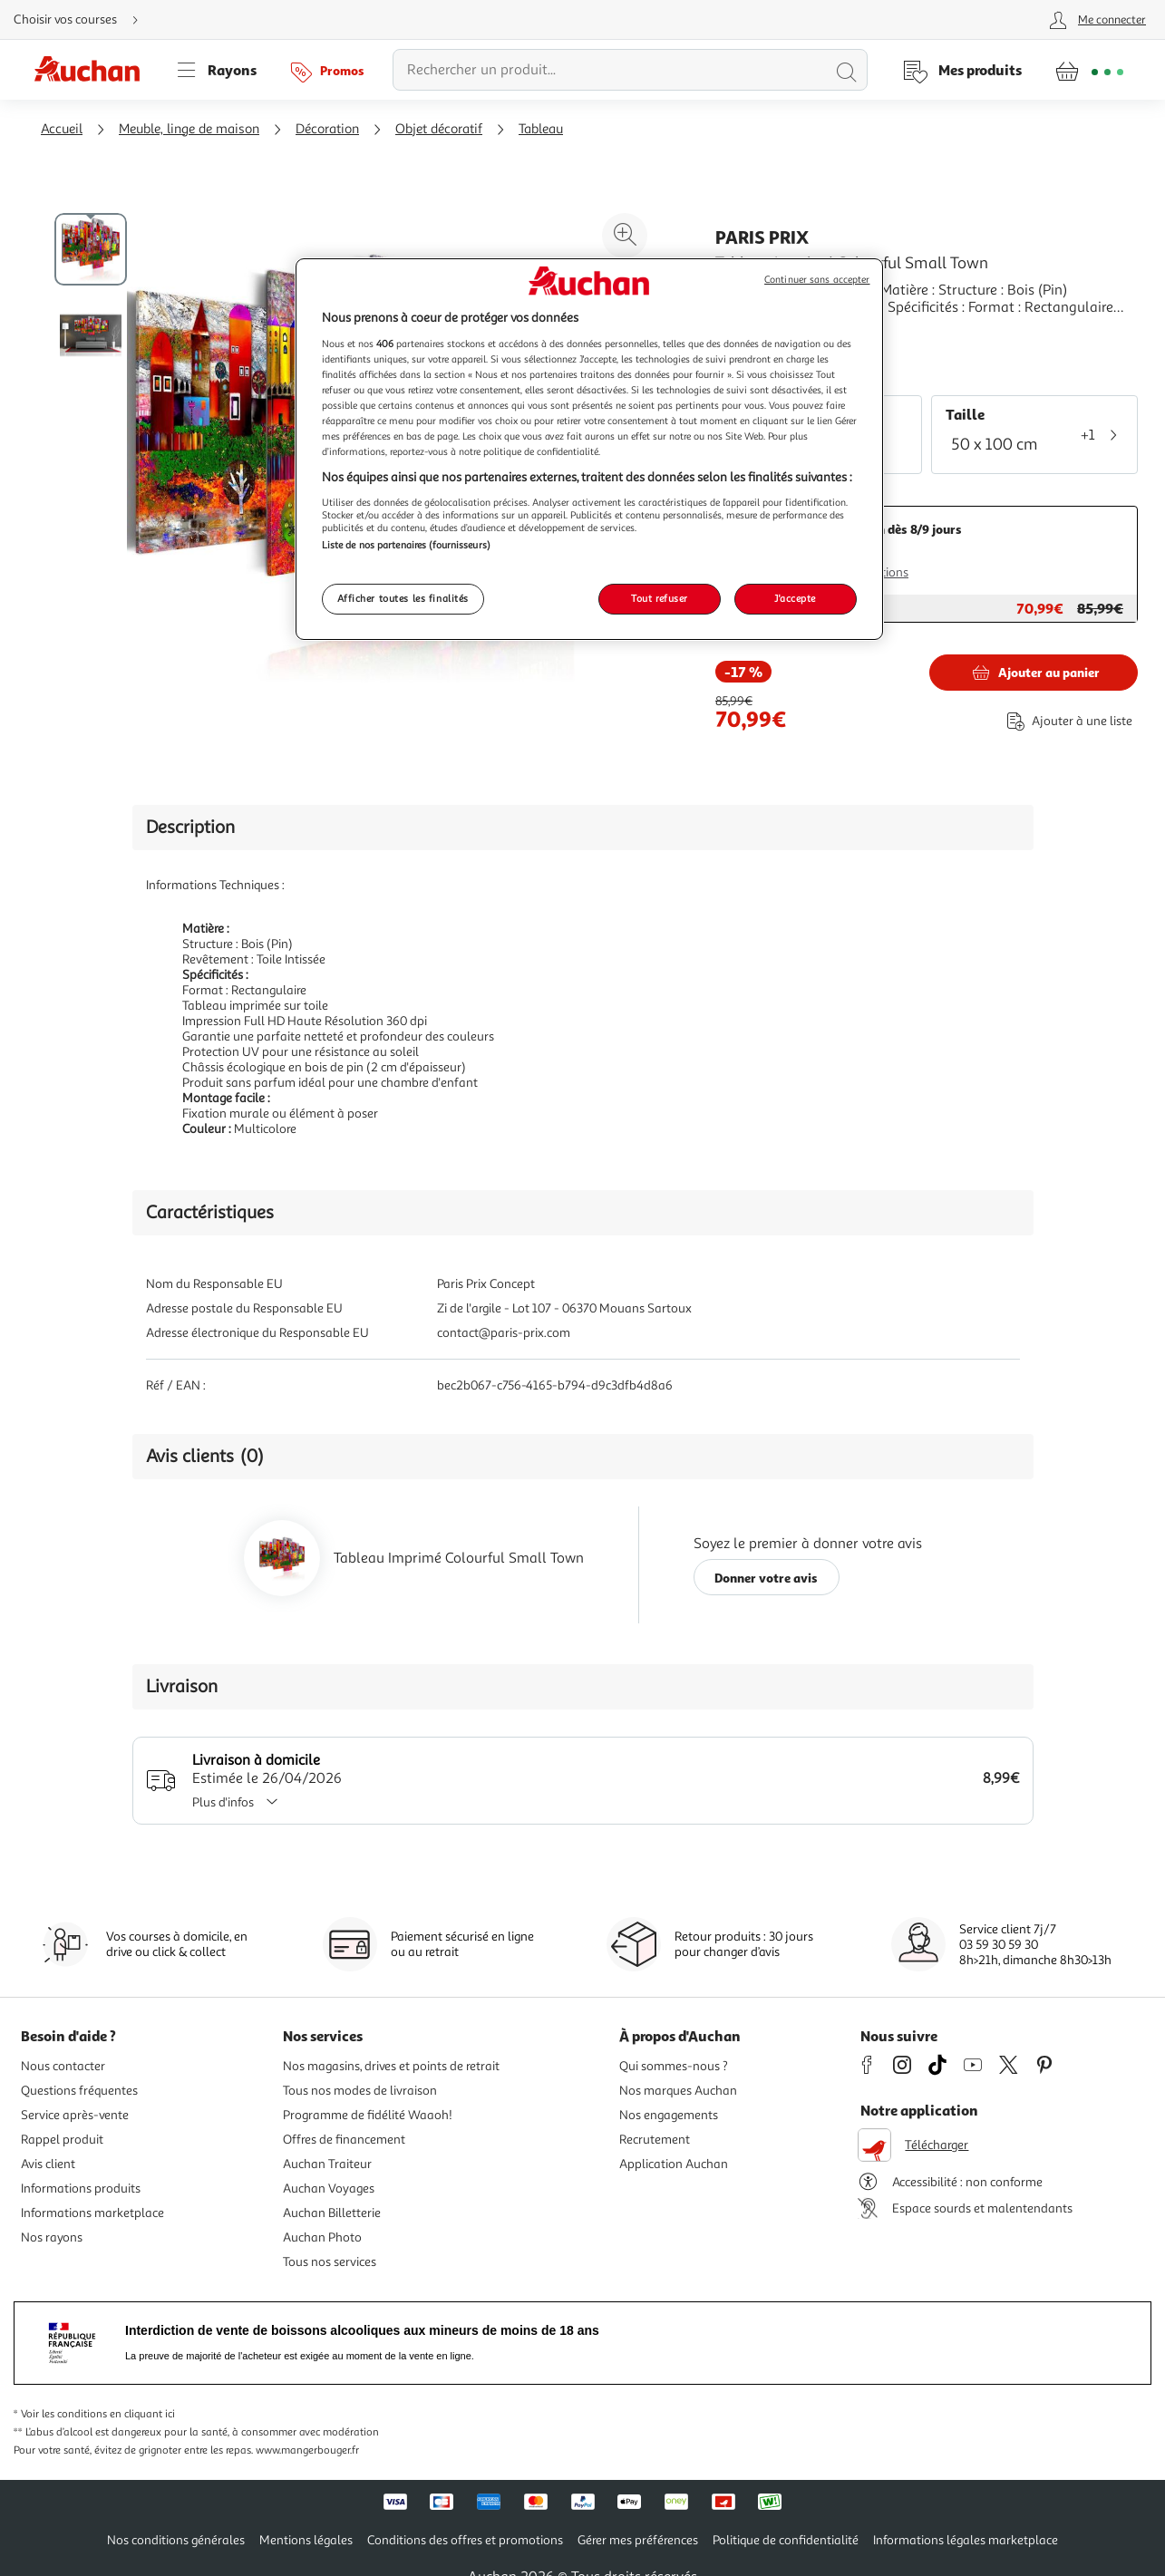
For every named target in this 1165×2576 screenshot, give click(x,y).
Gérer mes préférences (638, 2540)
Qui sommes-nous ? (673, 2066)
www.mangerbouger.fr (307, 2450)
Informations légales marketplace (965, 2540)
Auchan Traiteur (327, 2164)
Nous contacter (63, 2066)
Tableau (541, 129)
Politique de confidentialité (786, 2540)
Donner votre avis (766, 1577)
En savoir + (749, 334)
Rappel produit (62, 2139)
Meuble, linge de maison (189, 129)
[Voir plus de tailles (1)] (1108, 434)
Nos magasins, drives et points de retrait (391, 2066)
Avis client (48, 2164)
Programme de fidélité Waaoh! (367, 2115)
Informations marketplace (92, 2213)
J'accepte (795, 598)
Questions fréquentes (79, 2090)
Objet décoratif (438, 129)
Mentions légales (306, 2540)
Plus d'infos (241, 1802)
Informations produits (81, 2188)
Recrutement (654, 2139)
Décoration (327, 129)
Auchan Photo (322, 2237)
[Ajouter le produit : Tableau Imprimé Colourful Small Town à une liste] (1066, 721)
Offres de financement (344, 2139)
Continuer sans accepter (816, 280)
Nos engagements (668, 2115)
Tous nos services (329, 2262)
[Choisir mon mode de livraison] (83, 20)
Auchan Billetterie (332, 2213)
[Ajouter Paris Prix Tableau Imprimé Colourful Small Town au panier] (1033, 672)
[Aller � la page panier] (1089, 69)
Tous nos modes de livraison (360, 2090)
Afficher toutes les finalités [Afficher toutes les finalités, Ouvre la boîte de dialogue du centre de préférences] (403, 598)
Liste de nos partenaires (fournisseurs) (406, 544)
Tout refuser (659, 598)
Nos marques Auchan (678, 2090)
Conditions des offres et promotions (465, 2540)
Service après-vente (75, 2115)
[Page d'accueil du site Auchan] (93, 69)
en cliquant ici (142, 2414)
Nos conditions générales (176, 2540)
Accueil (62, 129)
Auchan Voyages (328, 2188)
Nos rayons (52, 2237)
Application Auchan (673, 2164)
